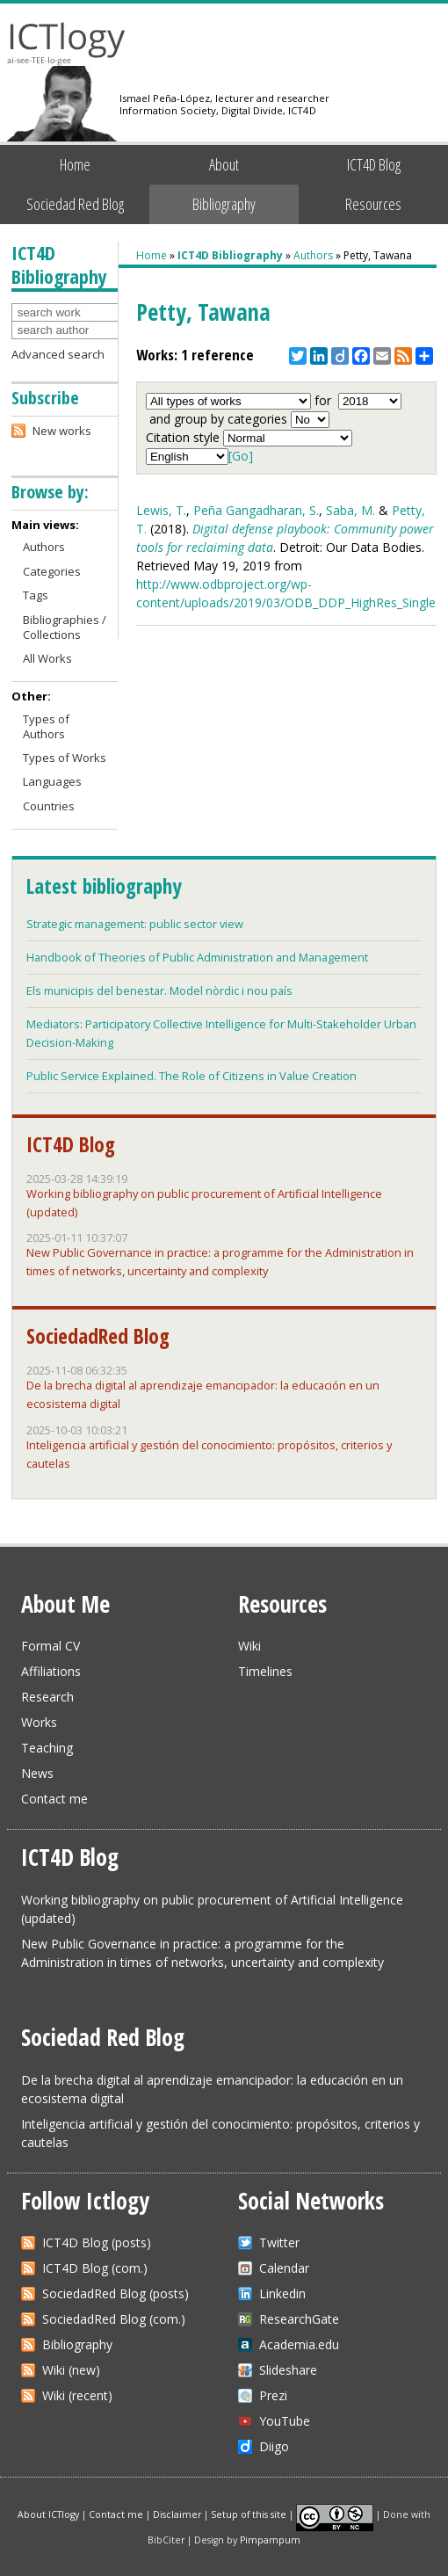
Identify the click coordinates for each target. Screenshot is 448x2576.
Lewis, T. (161, 510)
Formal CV (50, 1645)
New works (62, 431)
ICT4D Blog (374, 164)
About (224, 164)
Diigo (274, 2446)
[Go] (240, 455)
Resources (373, 203)
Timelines (265, 1671)
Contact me (54, 1798)
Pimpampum (270, 2540)
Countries (49, 806)
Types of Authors (46, 726)
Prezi (273, 2395)
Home (75, 164)
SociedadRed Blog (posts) (115, 2293)
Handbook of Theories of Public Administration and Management (197, 957)
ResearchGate (299, 2319)
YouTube (284, 2421)
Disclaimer (177, 2514)
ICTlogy (66, 43)
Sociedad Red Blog (75, 203)
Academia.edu (299, 2344)
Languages (52, 781)
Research (47, 1696)
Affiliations (51, 1671)
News (37, 1773)
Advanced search (58, 354)
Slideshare (288, 2370)
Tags (35, 595)
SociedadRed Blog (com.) (113, 2319)
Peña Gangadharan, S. (256, 510)
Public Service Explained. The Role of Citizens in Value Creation (191, 1076)
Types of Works (64, 758)
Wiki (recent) (77, 2395)
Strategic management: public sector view (134, 924)
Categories (52, 571)
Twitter (279, 2242)
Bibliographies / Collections (64, 627)
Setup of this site (248, 2514)
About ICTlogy (48, 2514)
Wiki (249, 1645)
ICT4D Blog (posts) (96, 2242)
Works (39, 1722)
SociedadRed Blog (98, 1336)
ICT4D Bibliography (230, 255)
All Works (47, 658)
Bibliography (224, 203)
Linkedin (282, 2293)
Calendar (284, 2268)
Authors (313, 255)
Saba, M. (350, 510)
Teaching (47, 1747)
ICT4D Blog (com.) (95, 2268)
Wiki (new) (71, 2370)
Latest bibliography (103, 886)
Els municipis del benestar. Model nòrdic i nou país (159, 990)
